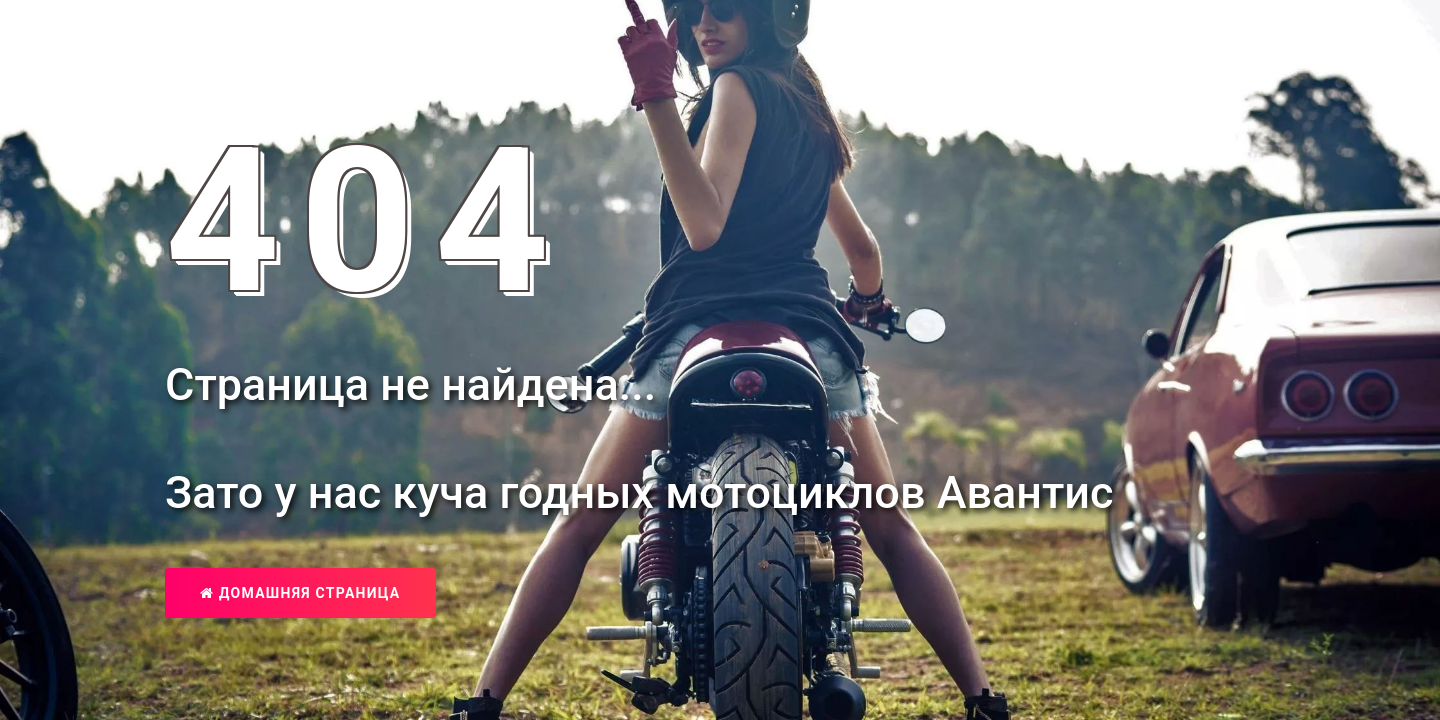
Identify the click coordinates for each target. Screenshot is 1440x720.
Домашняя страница (300, 593)
